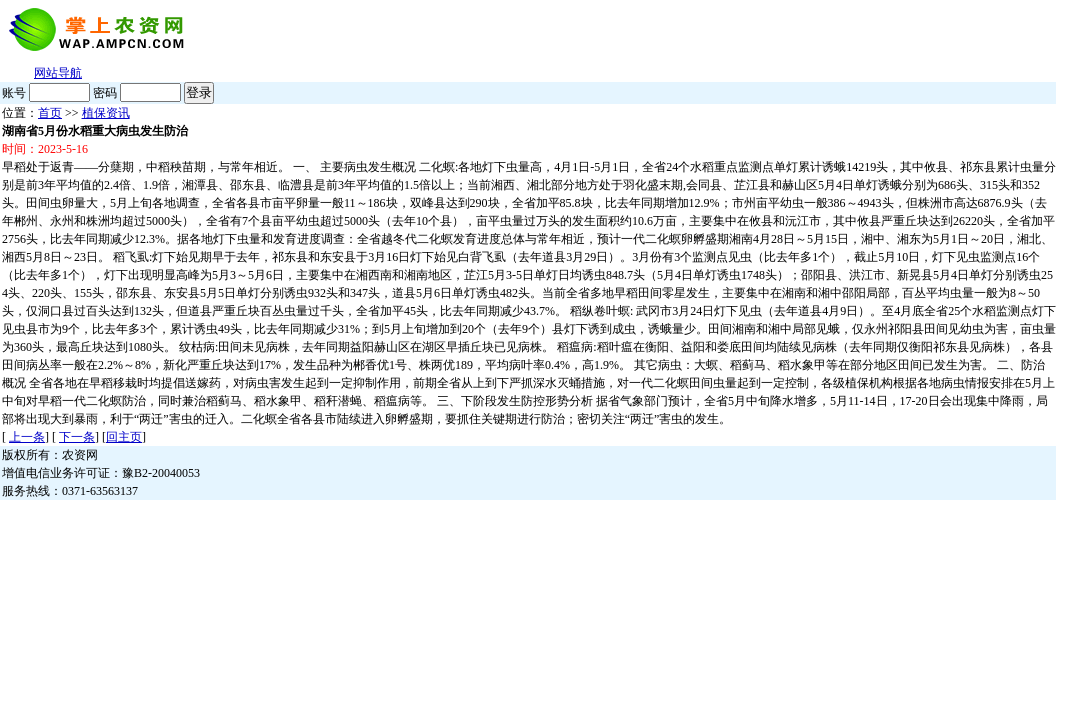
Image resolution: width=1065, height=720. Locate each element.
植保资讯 (106, 113)
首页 (50, 113)
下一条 (77, 437)
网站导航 (58, 73)
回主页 (124, 437)
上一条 (27, 437)
